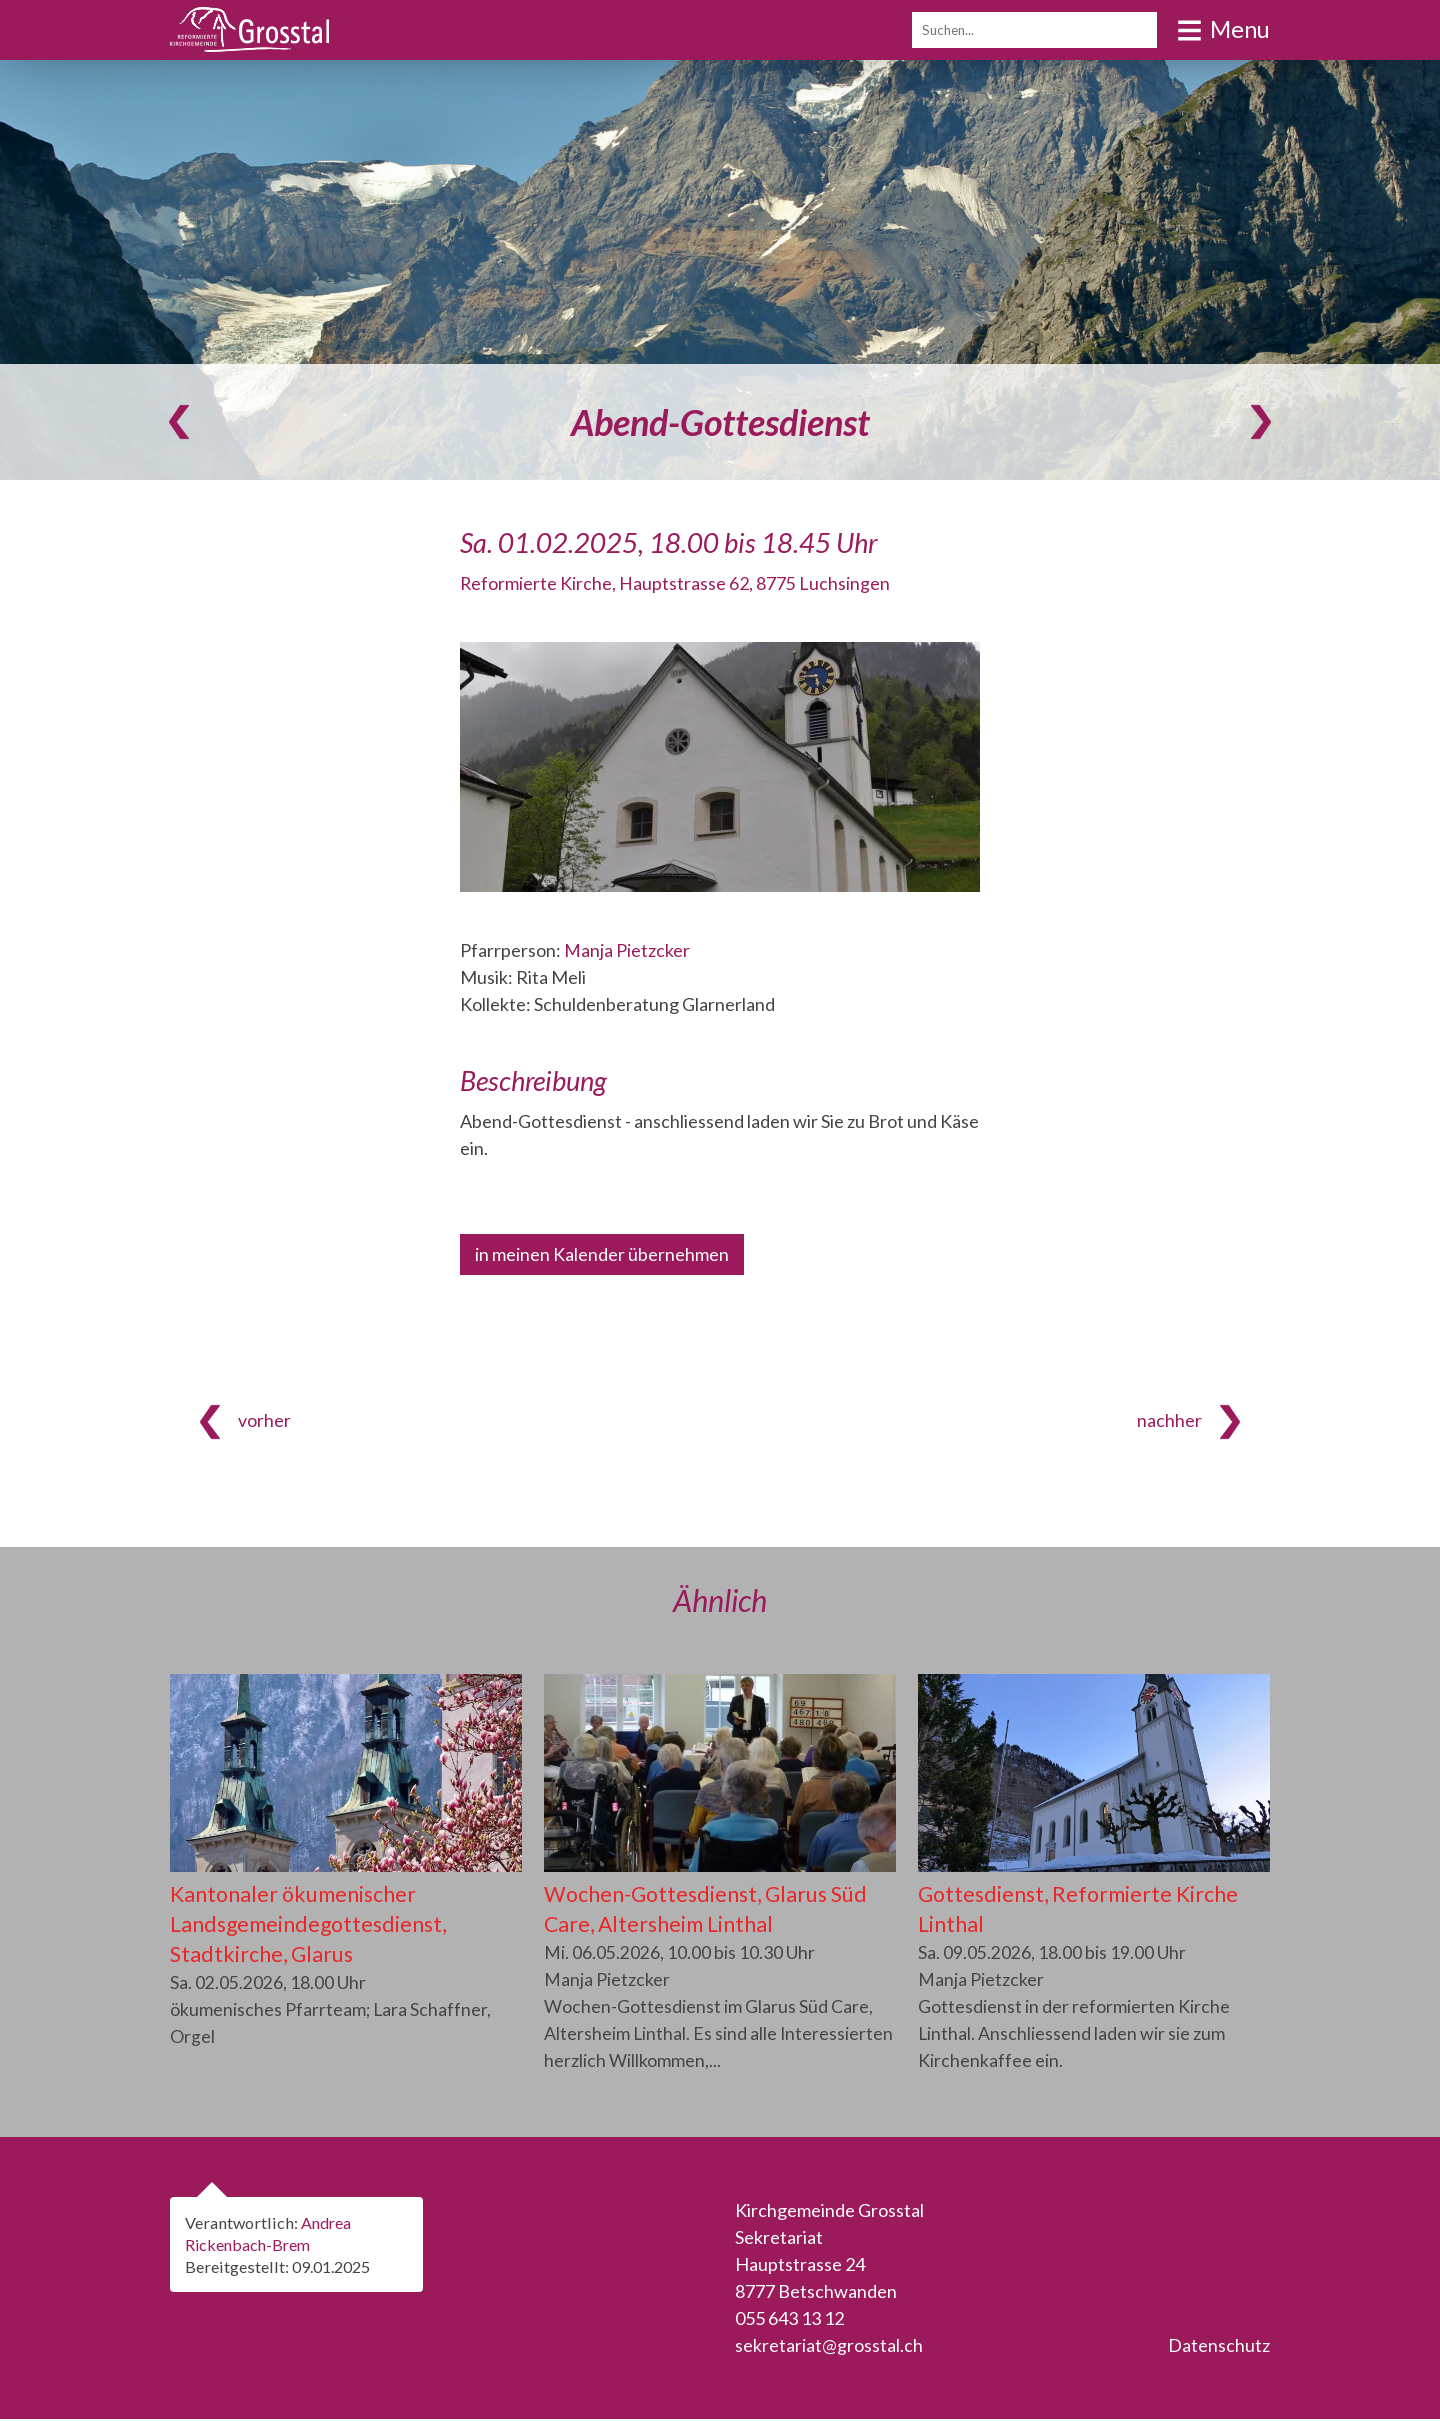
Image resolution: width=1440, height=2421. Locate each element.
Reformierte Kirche (675, 583)
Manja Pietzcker (627, 950)
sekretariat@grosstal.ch (829, 2347)
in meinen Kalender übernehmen (602, 1254)
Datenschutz (1219, 2347)
